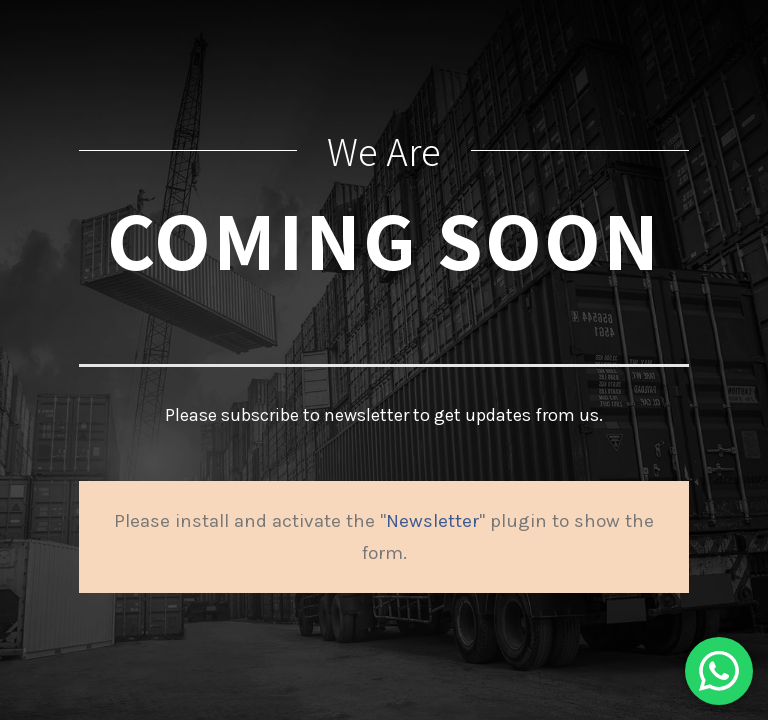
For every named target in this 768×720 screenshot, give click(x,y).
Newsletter (432, 521)
